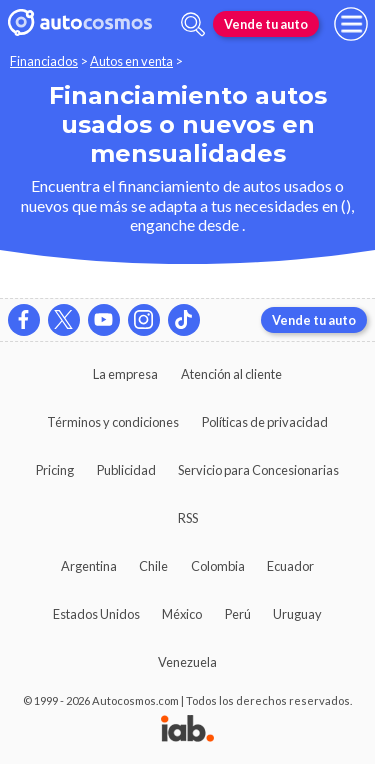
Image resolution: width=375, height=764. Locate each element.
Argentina (89, 566)
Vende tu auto (266, 24)
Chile (153, 566)
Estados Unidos (96, 614)
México (182, 614)
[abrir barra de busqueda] (193, 24)
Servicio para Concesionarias (258, 470)
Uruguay (297, 614)
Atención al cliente (231, 374)
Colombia (218, 566)
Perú (238, 614)
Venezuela (187, 662)
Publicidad (126, 470)
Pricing (55, 470)
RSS (188, 518)
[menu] (351, 24)
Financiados (44, 61)
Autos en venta (131, 61)
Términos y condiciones (113, 422)
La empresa (125, 374)
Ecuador (290, 566)
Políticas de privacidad (265, 422)
